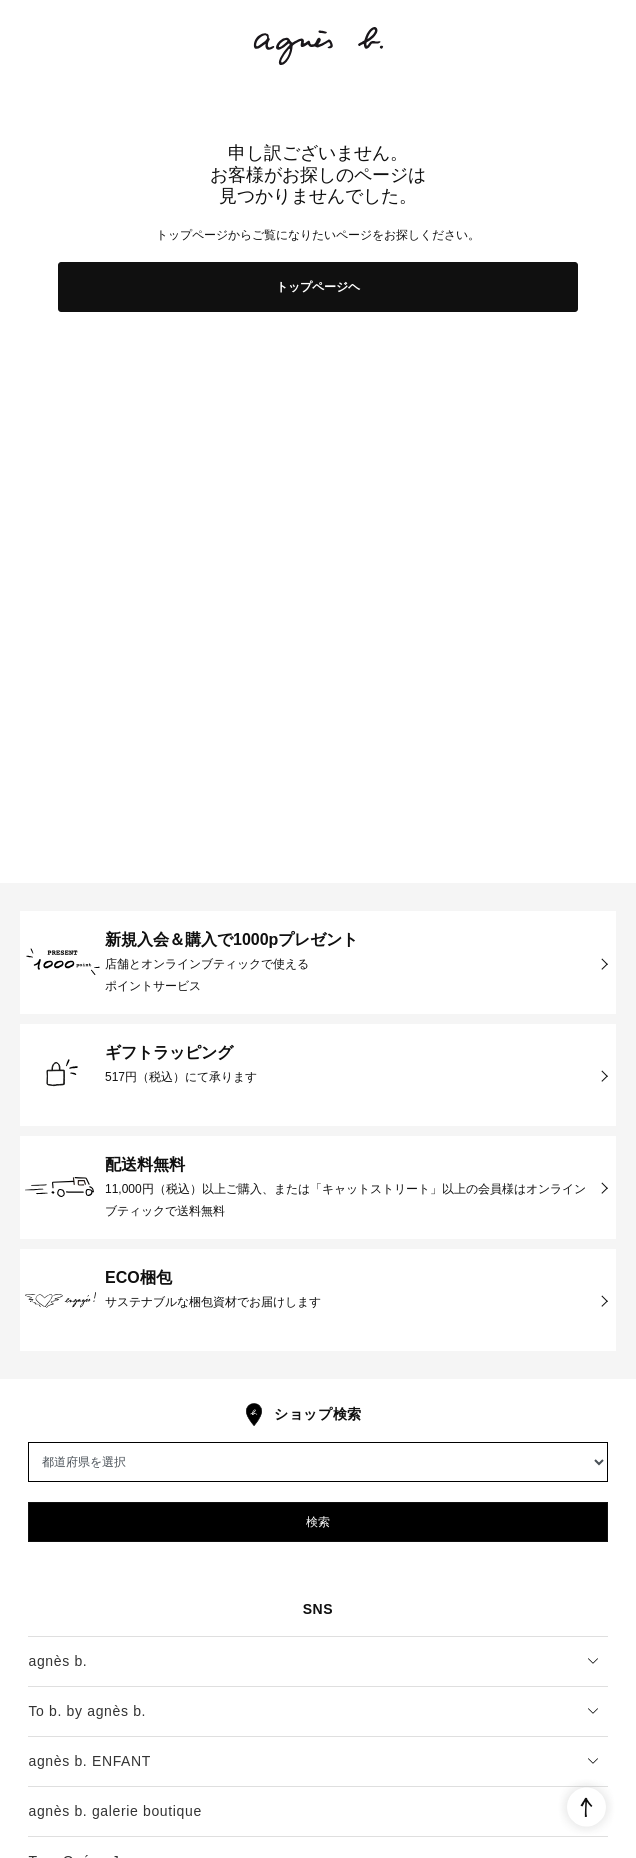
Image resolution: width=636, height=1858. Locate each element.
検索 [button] (318, 1522)
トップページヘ (318, 287)
